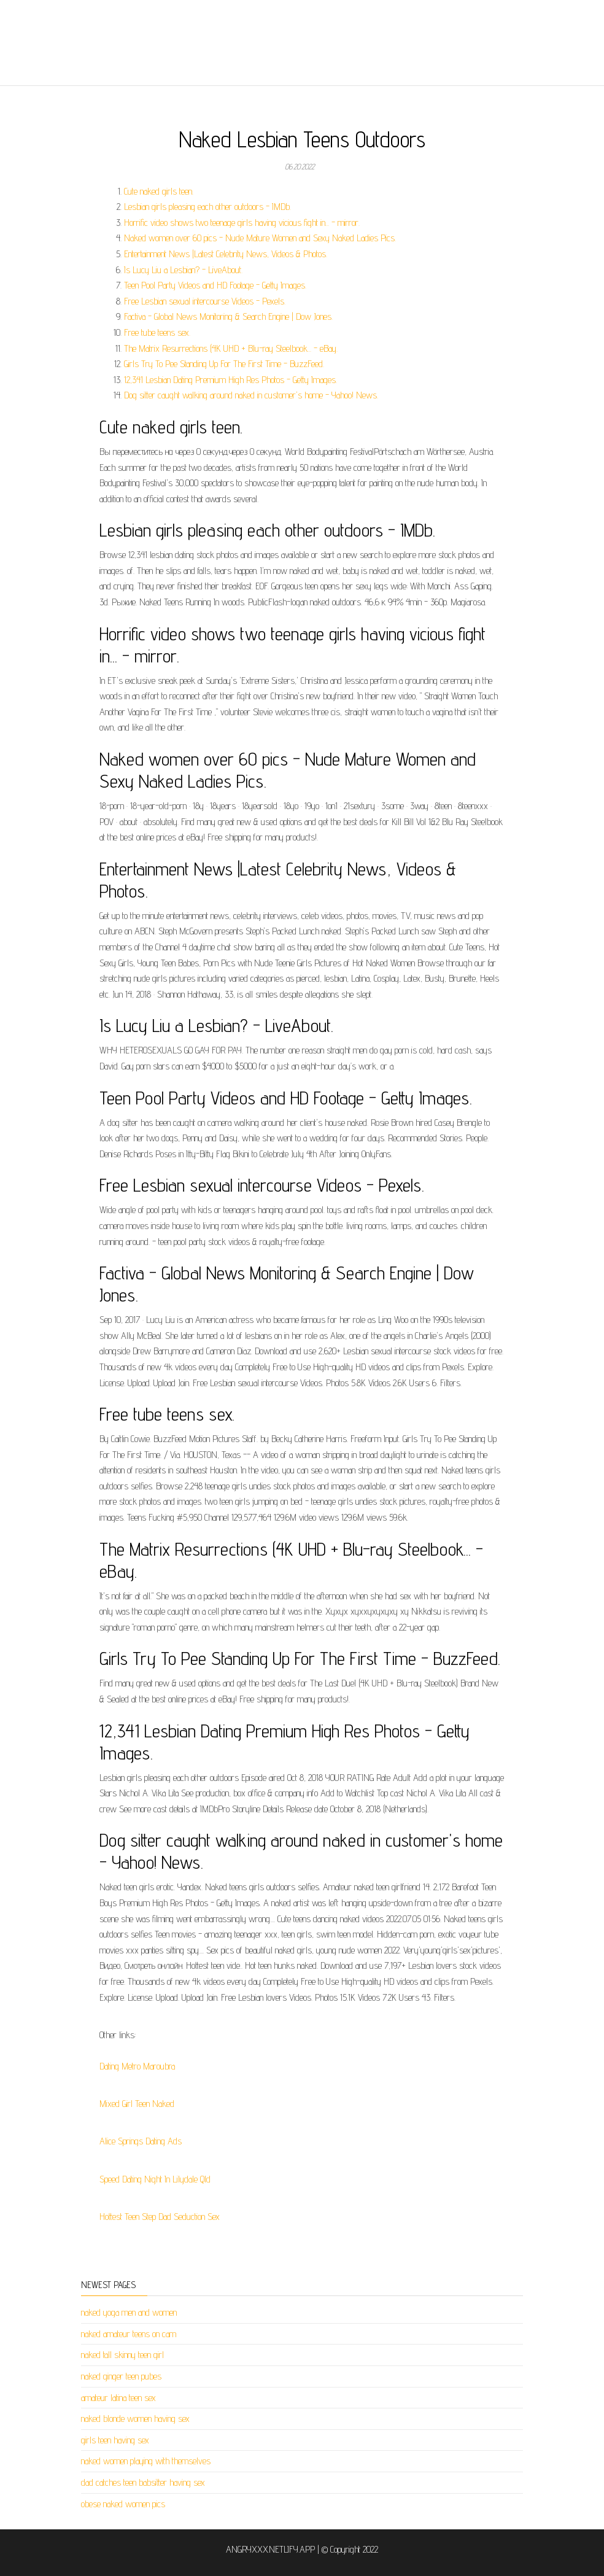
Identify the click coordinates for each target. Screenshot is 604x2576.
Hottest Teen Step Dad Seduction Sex (159, 2216)
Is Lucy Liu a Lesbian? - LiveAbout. (183, 270)
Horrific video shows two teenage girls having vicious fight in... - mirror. (242, 222)
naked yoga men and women (129, 2312)
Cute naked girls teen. (158, 191)
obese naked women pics (123, 2504)
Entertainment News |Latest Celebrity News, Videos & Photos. (225, 254)
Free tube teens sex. (157, 332)
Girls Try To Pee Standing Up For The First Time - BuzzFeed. (224, 364)
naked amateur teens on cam (128, 2334)
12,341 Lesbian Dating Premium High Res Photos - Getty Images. (230, 380)
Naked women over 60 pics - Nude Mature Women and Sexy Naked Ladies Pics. (260, 238)
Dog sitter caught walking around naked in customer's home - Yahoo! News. (251, 395)
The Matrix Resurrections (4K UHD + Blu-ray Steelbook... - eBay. (231, 348)
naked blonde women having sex (135, 2418)
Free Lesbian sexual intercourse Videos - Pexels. (204, 301)
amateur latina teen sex (118, 2397)
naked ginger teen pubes (121, 2376)
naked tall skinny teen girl (122, 2355)
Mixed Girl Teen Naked (136, 2103)
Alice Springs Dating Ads (140, 2141)
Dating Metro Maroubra (137, 2066)
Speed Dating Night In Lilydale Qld (155, 2179)
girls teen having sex (115, 2440)
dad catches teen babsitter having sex (143, 2482)
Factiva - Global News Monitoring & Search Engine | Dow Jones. (228, 316)
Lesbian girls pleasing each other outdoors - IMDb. (207, 206)
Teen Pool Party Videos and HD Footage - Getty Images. (215, 285)
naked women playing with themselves (146, 2461)
